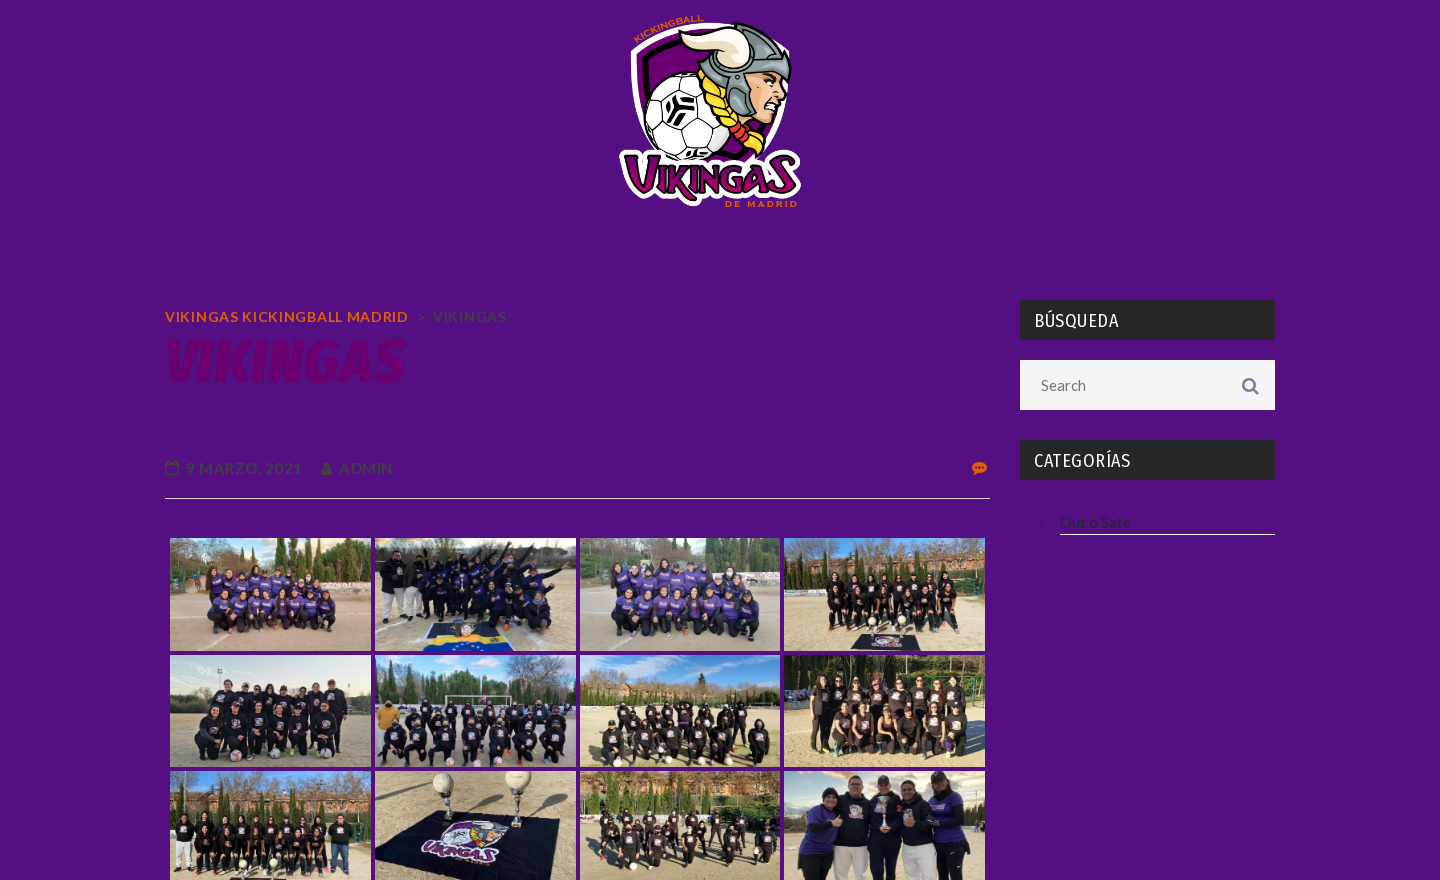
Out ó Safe (1095, 522)
